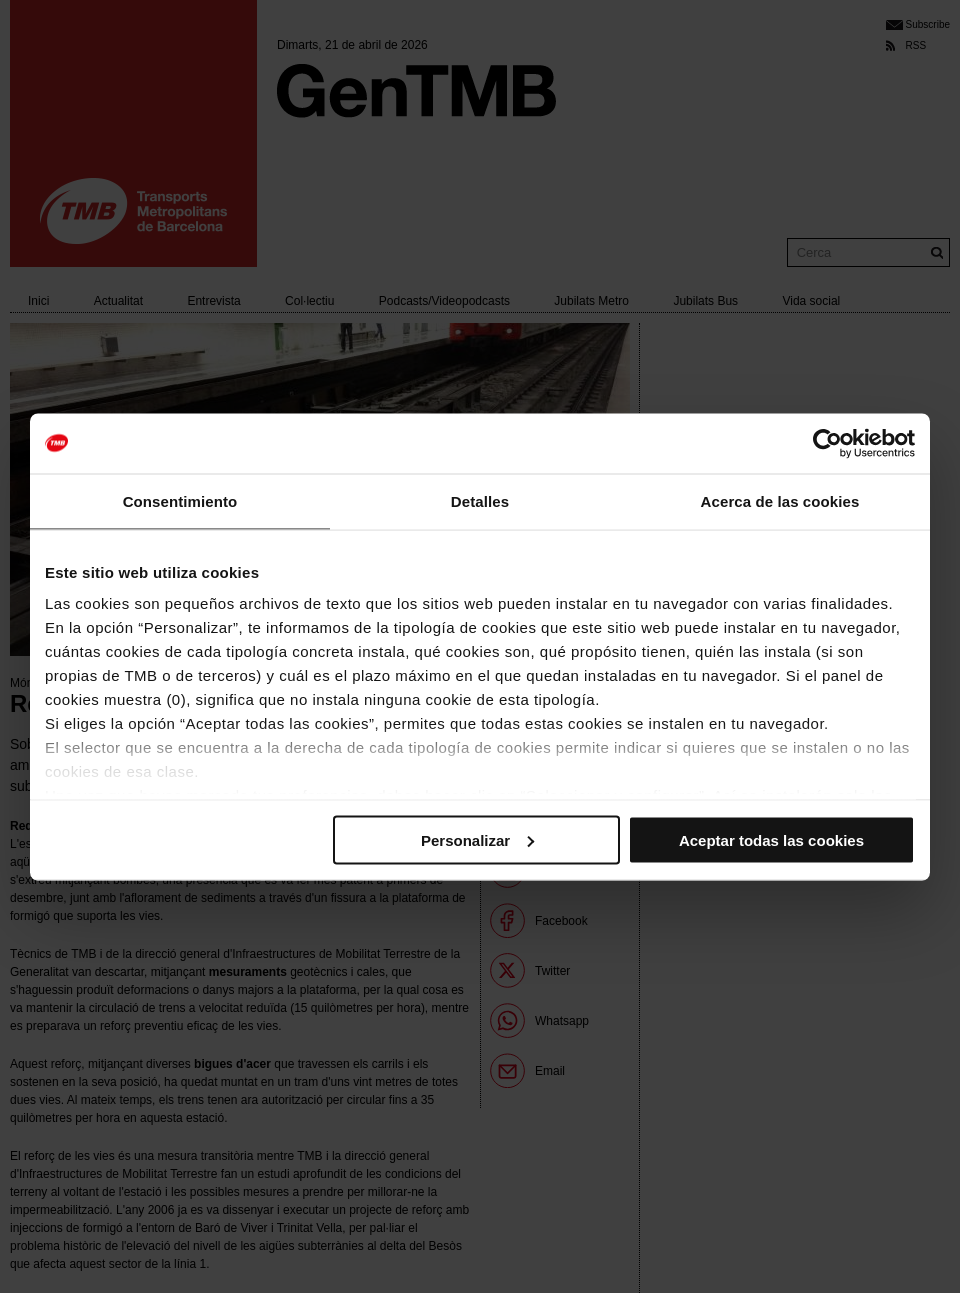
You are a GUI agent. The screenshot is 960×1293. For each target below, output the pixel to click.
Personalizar (477, 839)
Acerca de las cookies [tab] (780, 500)
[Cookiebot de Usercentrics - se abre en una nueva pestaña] (827, 443)
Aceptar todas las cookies (771, 839)
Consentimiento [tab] (180, 500)
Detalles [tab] (480, 500)
